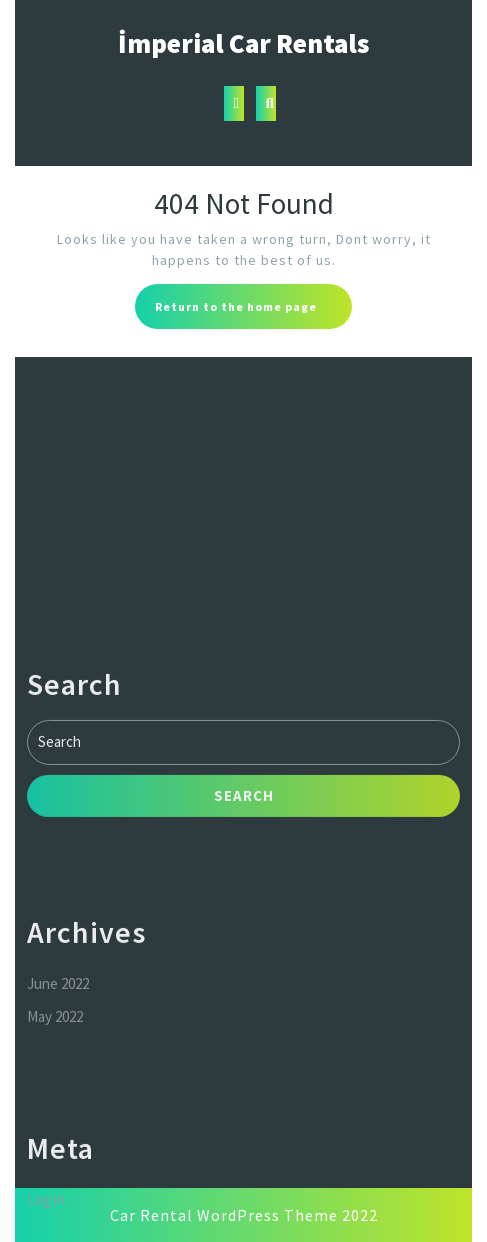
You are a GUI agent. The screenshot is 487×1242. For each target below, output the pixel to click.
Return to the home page (253, 312)
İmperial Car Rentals (243, 43)
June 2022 (58, 1092)
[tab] (234, 103)
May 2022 (55, 1125)
